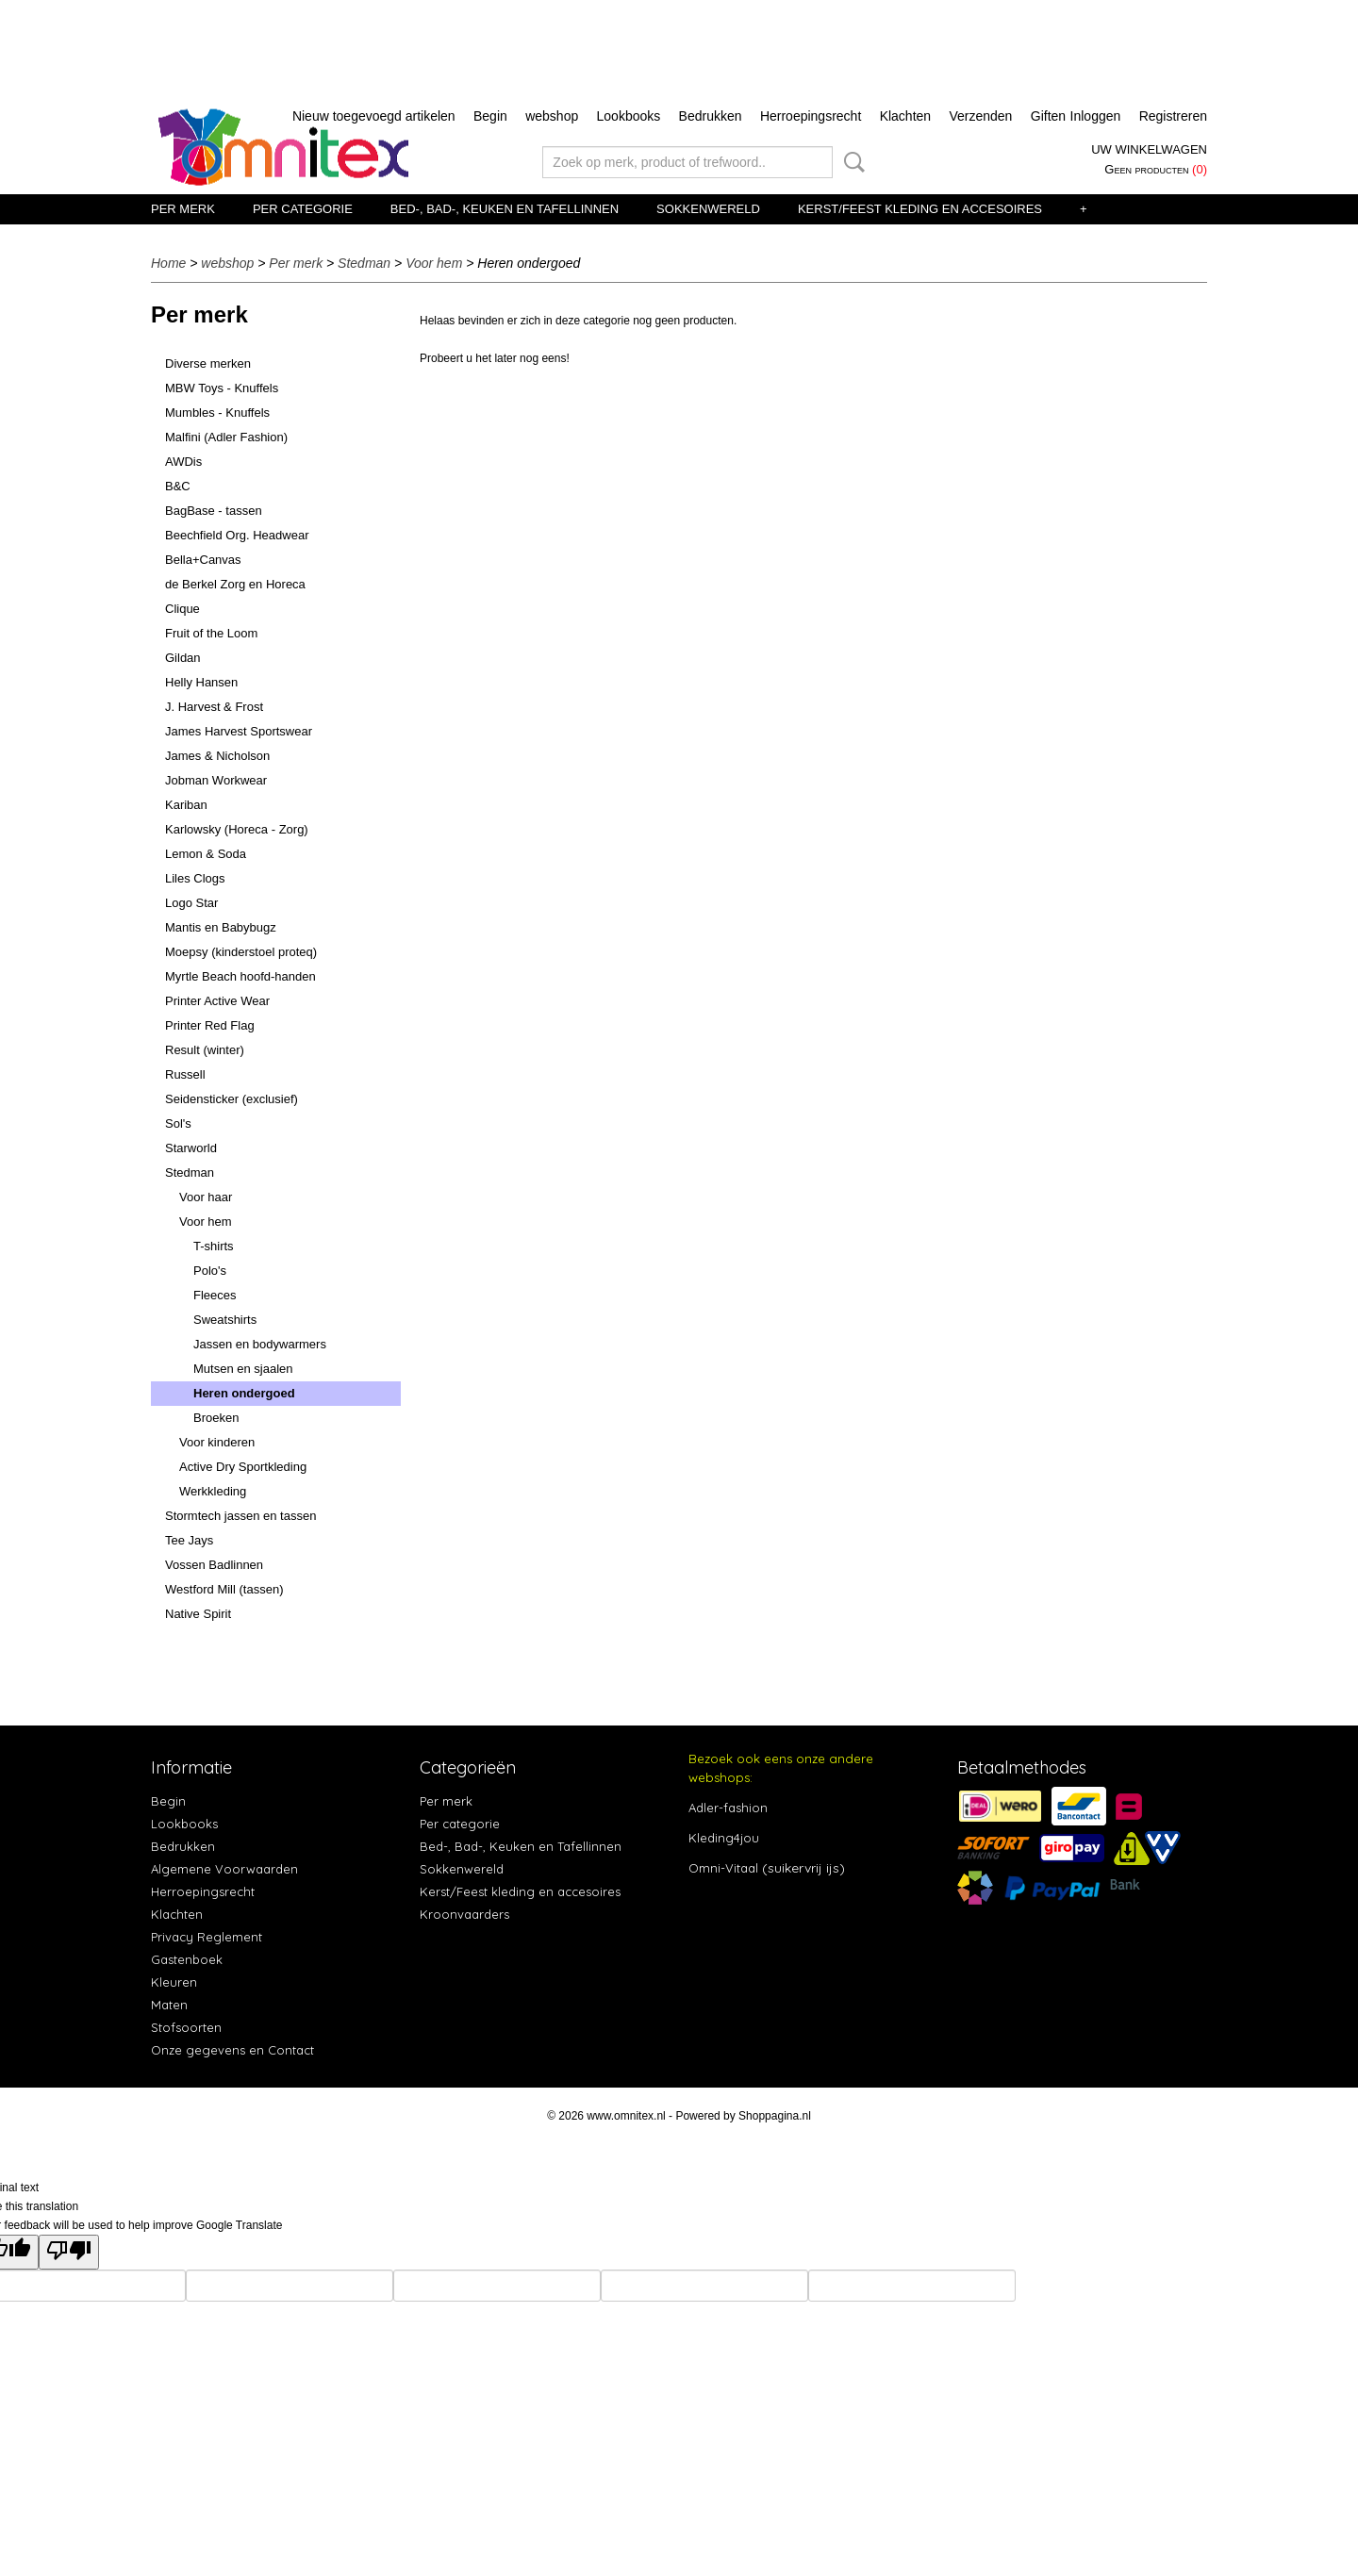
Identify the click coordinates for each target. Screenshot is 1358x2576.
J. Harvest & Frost (214, 707)
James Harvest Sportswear (238, 731)
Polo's (209, 1270)
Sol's (178, 1123)
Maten (169, 2004)
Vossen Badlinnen (214, 1565)
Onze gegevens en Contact (232, 2049)
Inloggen (1095, 116)
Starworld (191, 1148)
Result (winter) (204, 1050)
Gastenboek (187, 1959)
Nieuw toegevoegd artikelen (373, 116)
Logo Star (191, 903)
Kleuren (174, 1982)
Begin (490, 116)
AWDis (183, 461)
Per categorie (303, 209)
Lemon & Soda (205, 854)
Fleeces (215, 1295)
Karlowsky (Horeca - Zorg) (236, 829)
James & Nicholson (217, 756)
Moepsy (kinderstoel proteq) (241, 952)
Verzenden (980, 116)
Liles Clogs (195, 878)
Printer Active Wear (217, 1001)
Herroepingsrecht (810, 116)
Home (168, 263)
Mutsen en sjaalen (243, 1369)
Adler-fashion (728, 1807)
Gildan (183, 658)
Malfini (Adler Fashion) (226, 437)
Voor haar (205, 1197)
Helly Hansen (201, 682)
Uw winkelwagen (1149, 149)
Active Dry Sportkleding (242, 1467)
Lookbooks (629, 116)
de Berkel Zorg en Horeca (235, 584)
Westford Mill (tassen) (224, 1589)
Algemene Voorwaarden (224, 1868)
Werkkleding (212, 1491)
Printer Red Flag (210, 1025)
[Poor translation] (69, 2252)
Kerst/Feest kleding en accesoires (920, 209)
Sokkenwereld (708, 209)
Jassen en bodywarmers (259, 1344)
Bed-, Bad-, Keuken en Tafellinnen (504, 209)
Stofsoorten (186, 2027)
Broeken (216, 1418)
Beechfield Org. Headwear (236, 535)
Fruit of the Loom (211, 633)
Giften (1048, 116)
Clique (182, 609)
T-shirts (213, 1246)
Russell (185, 1074)
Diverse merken (208, 363)
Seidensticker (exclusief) (231, 1099)
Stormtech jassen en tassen (240, 1516)
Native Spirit (198, 1614)
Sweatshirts (225, 1320)
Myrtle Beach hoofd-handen (240, 976)
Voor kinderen (217, 1442)
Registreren (1173, 116)
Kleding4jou (723, 1837)
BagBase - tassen (213, 511)
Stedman (364, 263)
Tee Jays (189, 1540)
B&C (177, 486)
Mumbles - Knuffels (217, 412)
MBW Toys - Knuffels (221, 388)
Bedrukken (710, 116)
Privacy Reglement (206, 1936)
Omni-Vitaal (723, 1867)
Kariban (186, 805)
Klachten (905, 116)
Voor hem (434, 263)
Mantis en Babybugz (220, 927)
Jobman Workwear (216, 780)
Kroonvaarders (464, 1914)
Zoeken (850, 162)
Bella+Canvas (203, 560)
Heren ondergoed (244, 1393)
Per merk (183, 209)
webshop (551, 116)
